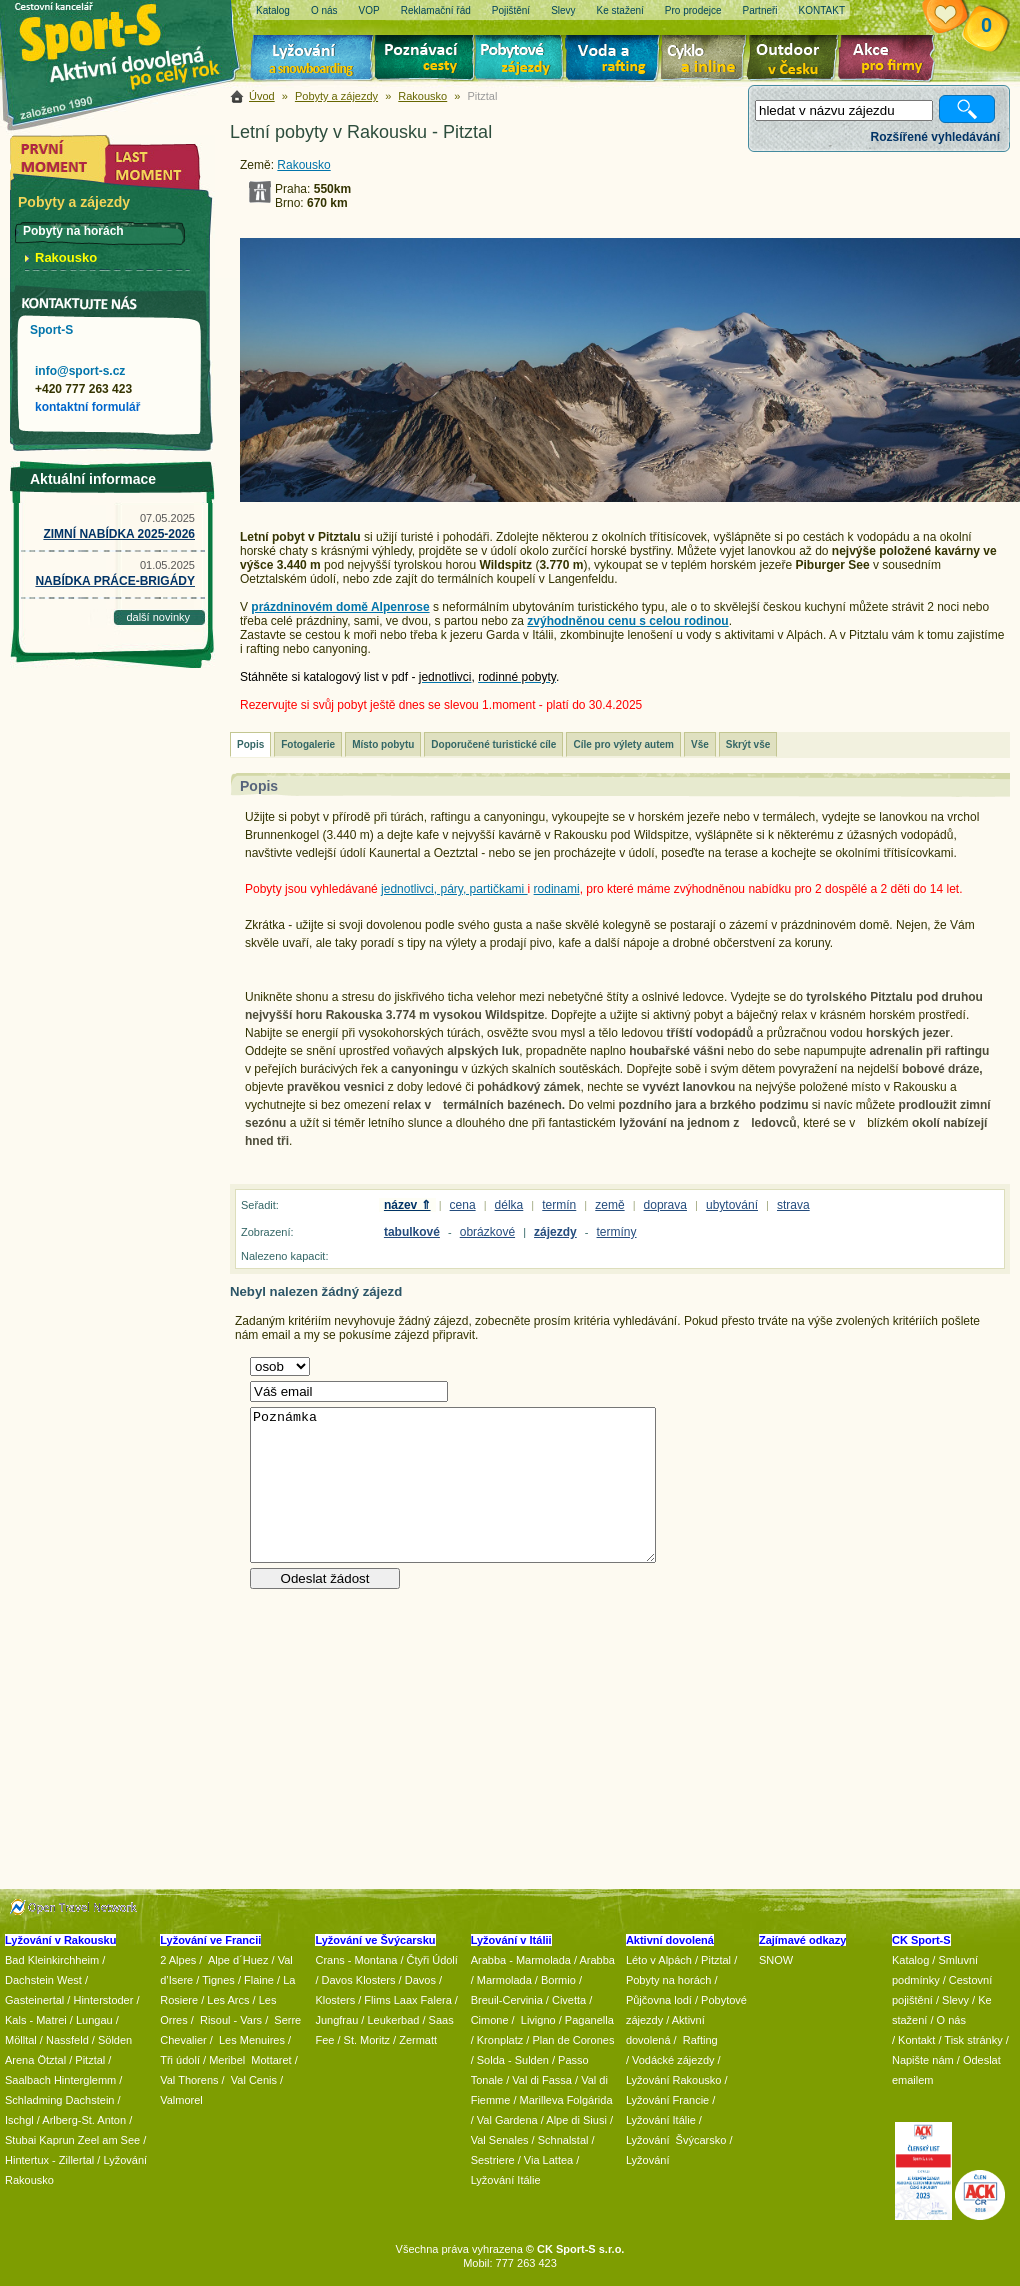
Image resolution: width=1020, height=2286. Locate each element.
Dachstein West (43, 1980)
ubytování (732, 1205)
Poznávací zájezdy (425, 60)
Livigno (538, 2020)
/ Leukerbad (390, 2020)
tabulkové (412, 1232)
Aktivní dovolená (796, 60)
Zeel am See (109, 2140)
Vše (700, 744)
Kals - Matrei (36, 2020)
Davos (420, 1980)
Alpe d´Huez (240, 1960)
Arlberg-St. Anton (84, 2120)
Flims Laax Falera (407, 2000)
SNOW (776, 1960)
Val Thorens (189, 2080)
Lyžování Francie (667, 2100)
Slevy (955, 2000)
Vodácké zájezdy (673, 2060)
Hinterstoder (103, 2000)
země (609, 1205)
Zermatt (418, 2040)
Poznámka (453, 1485)
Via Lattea (548, 2160)
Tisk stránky (973, 2040)
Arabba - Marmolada (521, 1960)
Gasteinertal (34, 2000)
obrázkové (487, 1232)
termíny (617, 1232)
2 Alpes (178, 1960)
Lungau (94, 2020)
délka (509, 1205)
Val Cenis (254, 2080)
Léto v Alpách (659, 1960)
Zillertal (78, 2160)
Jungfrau (336, 2020)
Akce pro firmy (891, 60)
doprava (665, 1205)
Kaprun (56, 2140)
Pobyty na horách (669, 1980)
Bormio (558, 1980)
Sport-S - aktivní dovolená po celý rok (130, 42)
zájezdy (555, 1232)
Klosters (335, 2000)
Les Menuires (252, 2040)
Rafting (700, 2040)
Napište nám (923, 2060)
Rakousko (422, 96)
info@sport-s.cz (80, 371)
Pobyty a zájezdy (336, 96)
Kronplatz (500, 2040)
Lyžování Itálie (506, 2180)
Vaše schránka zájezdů (960, 18)
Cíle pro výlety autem (623, 744)
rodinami (557, 889)
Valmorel (181, 2100)
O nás (951, 2020)
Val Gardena (507, 2120)
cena (463, 1205)
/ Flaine (256, 1980)
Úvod (262, 96)
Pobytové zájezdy (521, 60)
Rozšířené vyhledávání (935, 137)
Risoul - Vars (231, 2020)
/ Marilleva (538, 2100)
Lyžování (312, 60)
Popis (250, 744)
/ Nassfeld (64, 2040)
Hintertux (27, 2160)
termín (559, 1205)
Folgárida (590, 2100)
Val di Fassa (542, 2080)
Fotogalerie (308, 744)
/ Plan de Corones (570, 2040)
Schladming (35, 2100)
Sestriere (493, 2160)
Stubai (20, 2140)
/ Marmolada (501, 1980)
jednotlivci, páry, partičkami (454, 889)
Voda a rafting (615, 60)
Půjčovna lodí (659, 2000)
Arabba (597, 1960)
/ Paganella (586, 2020)
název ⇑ (407, 1205)
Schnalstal (563, 2140)
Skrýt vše (748, 744)
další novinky (158, 617)
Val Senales (500, 2140)
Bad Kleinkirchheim (52, 1960)
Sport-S (51, 330)
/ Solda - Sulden (510, 2060)
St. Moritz (367, 2040)
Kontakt (916, 2040)
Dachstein (90, 2100)
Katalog (910, 1960)
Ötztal (51, 2060)
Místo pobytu (383, 744)
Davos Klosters (359, 1980)
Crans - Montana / (360, 1960)
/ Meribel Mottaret (247, 2060)
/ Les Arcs (225, 2000)
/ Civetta (566, 2000)
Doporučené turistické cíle (493, 744)
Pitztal (90, 2060)
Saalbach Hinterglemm (60, 2080)
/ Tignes (215, 1980)
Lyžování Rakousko (674, 2080)
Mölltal (21, 2040)
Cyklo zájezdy (707, 60)
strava (793, 1205)
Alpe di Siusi (576, 2120)
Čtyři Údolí (432, 1960)
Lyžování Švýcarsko (676, 2140)
